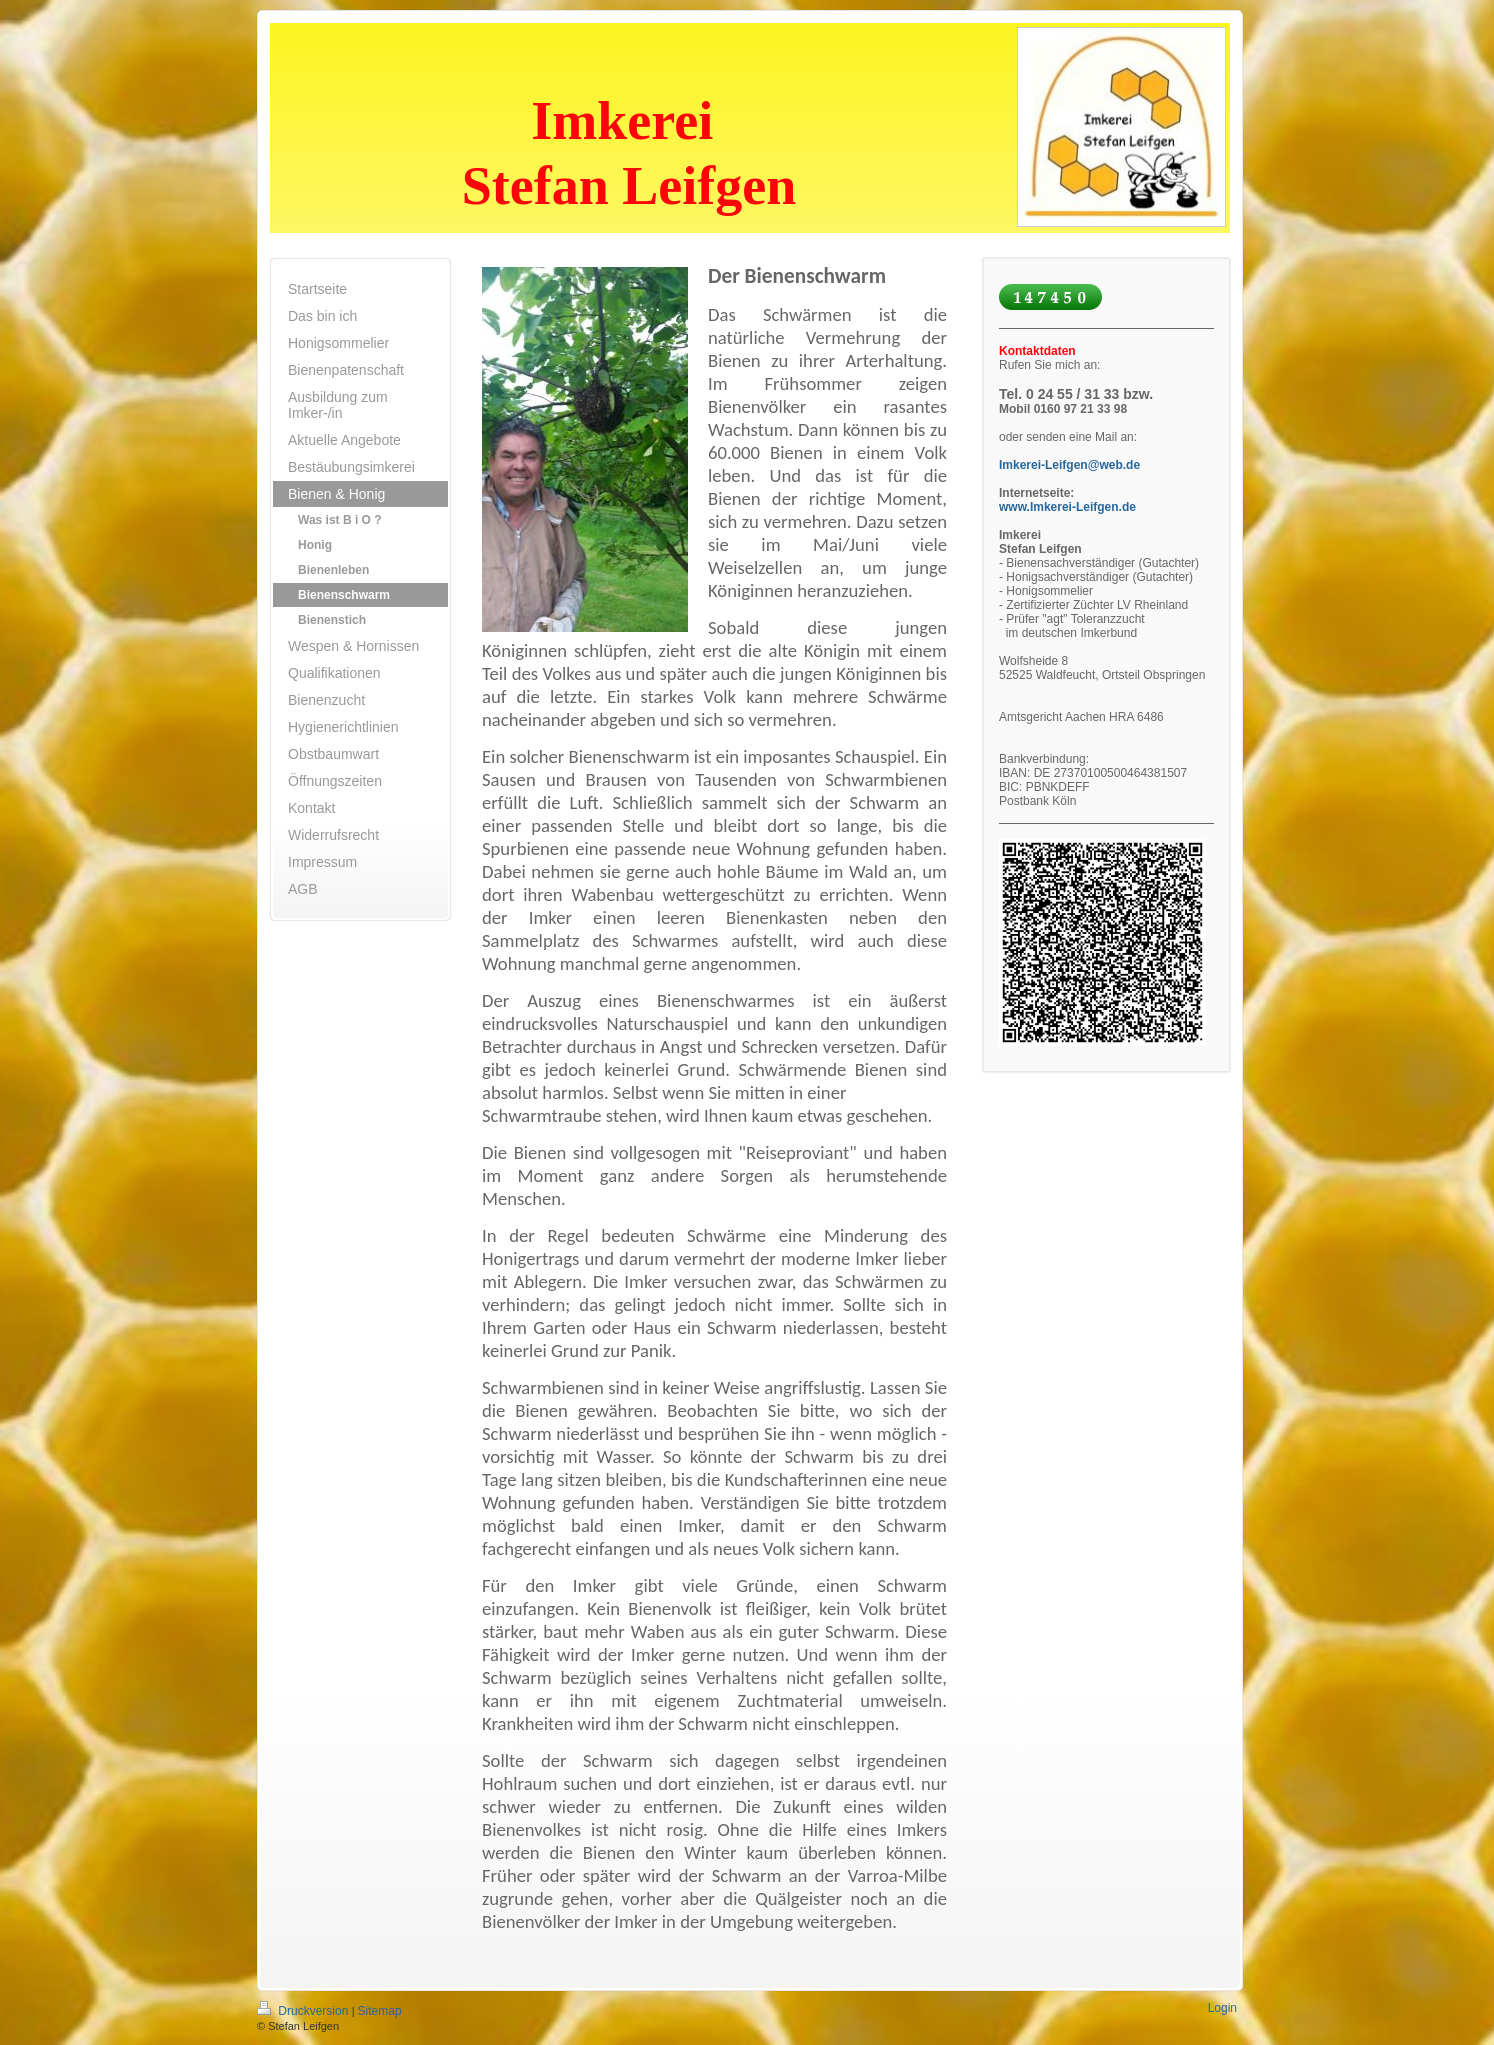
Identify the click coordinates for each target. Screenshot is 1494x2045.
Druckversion (304, 2011)
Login (1222, 2008)
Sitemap (380, 2011)
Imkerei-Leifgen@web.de (1069, 465)
